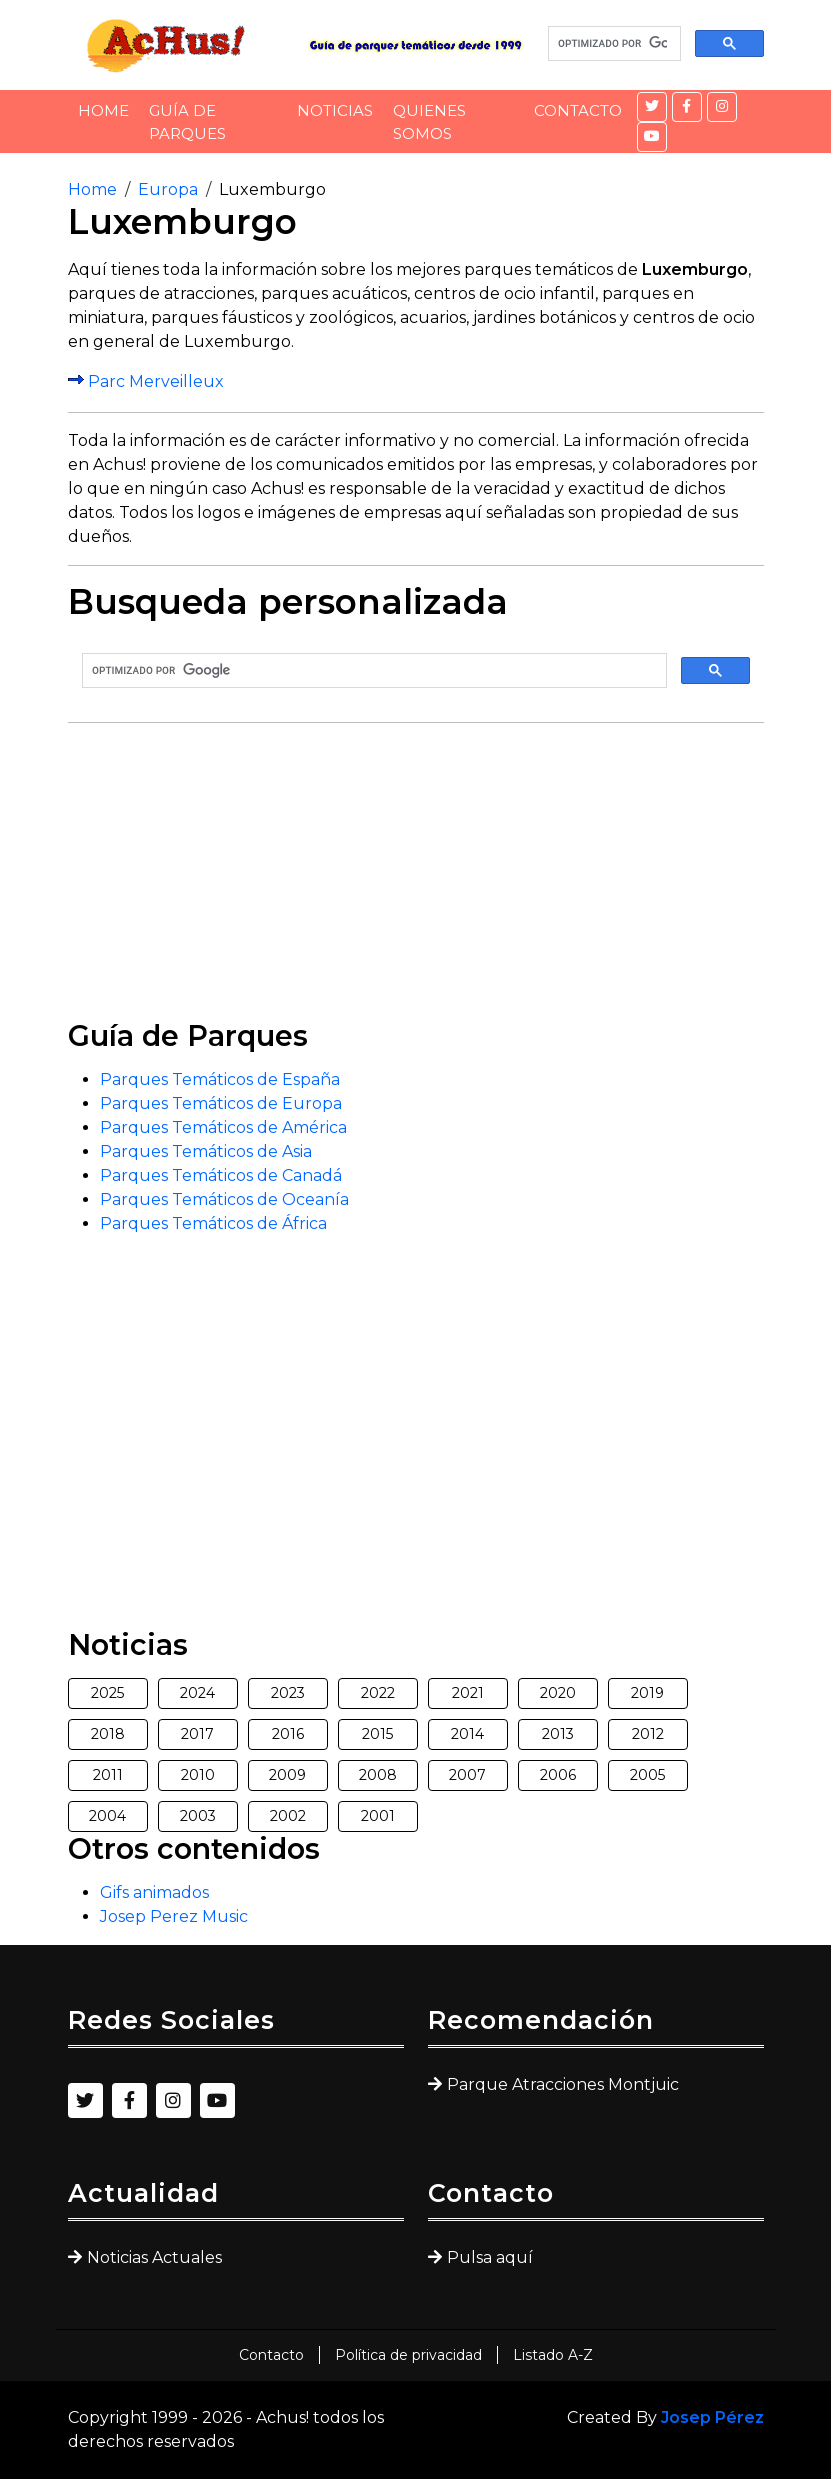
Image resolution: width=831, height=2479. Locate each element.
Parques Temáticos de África (213, 1223)
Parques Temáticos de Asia (206, 1151)
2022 (378, 1693)
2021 (468, 1693)
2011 (108, 1775)
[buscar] (612, 44)
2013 (558, 1734)
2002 (288, 1816)
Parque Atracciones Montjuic (563, 2084)
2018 (108, 1734)
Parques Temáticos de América (223, 1127)
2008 (378, 1775)
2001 (378, 1816)
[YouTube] (652, 137)
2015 (377, 1734)
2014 (467, 1734)
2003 (198, 1816)
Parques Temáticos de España (220, 1079)
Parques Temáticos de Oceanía (224, 1199)
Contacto (578, 110)
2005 (647, 1775)
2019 (647, 1693)
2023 (288, 1693)
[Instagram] (722, 107)
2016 (288, 1734)
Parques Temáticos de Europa (221, 1103)
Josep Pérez (712, 2417)
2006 (558, 1775)
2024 (197, 1693)
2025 (107, 1693)
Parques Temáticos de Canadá (221, 1175)
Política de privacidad (408, 2355)
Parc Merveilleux (156, 381)
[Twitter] (652, 107)
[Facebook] (687, 107)
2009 (287, 1775)
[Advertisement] (416, 879)
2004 (107, 1816)
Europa (168, 189)
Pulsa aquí (490, 2257)
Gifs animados (154, 1892)
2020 (558, 1693)
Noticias (335, 110)
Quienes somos (429, 122)
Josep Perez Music (174, 1916)
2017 (197, 1734)
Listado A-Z (553, 2355)
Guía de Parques (187, 122)
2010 (198, 1775)
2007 (467, 1775)
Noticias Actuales (154, 2257)
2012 (648, 1734)
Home (103, 110)
